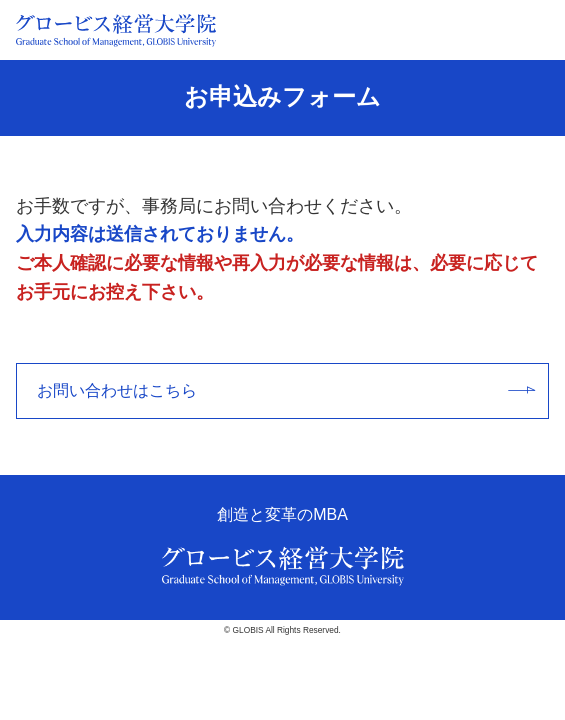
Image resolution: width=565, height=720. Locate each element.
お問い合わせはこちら (286, 390)
